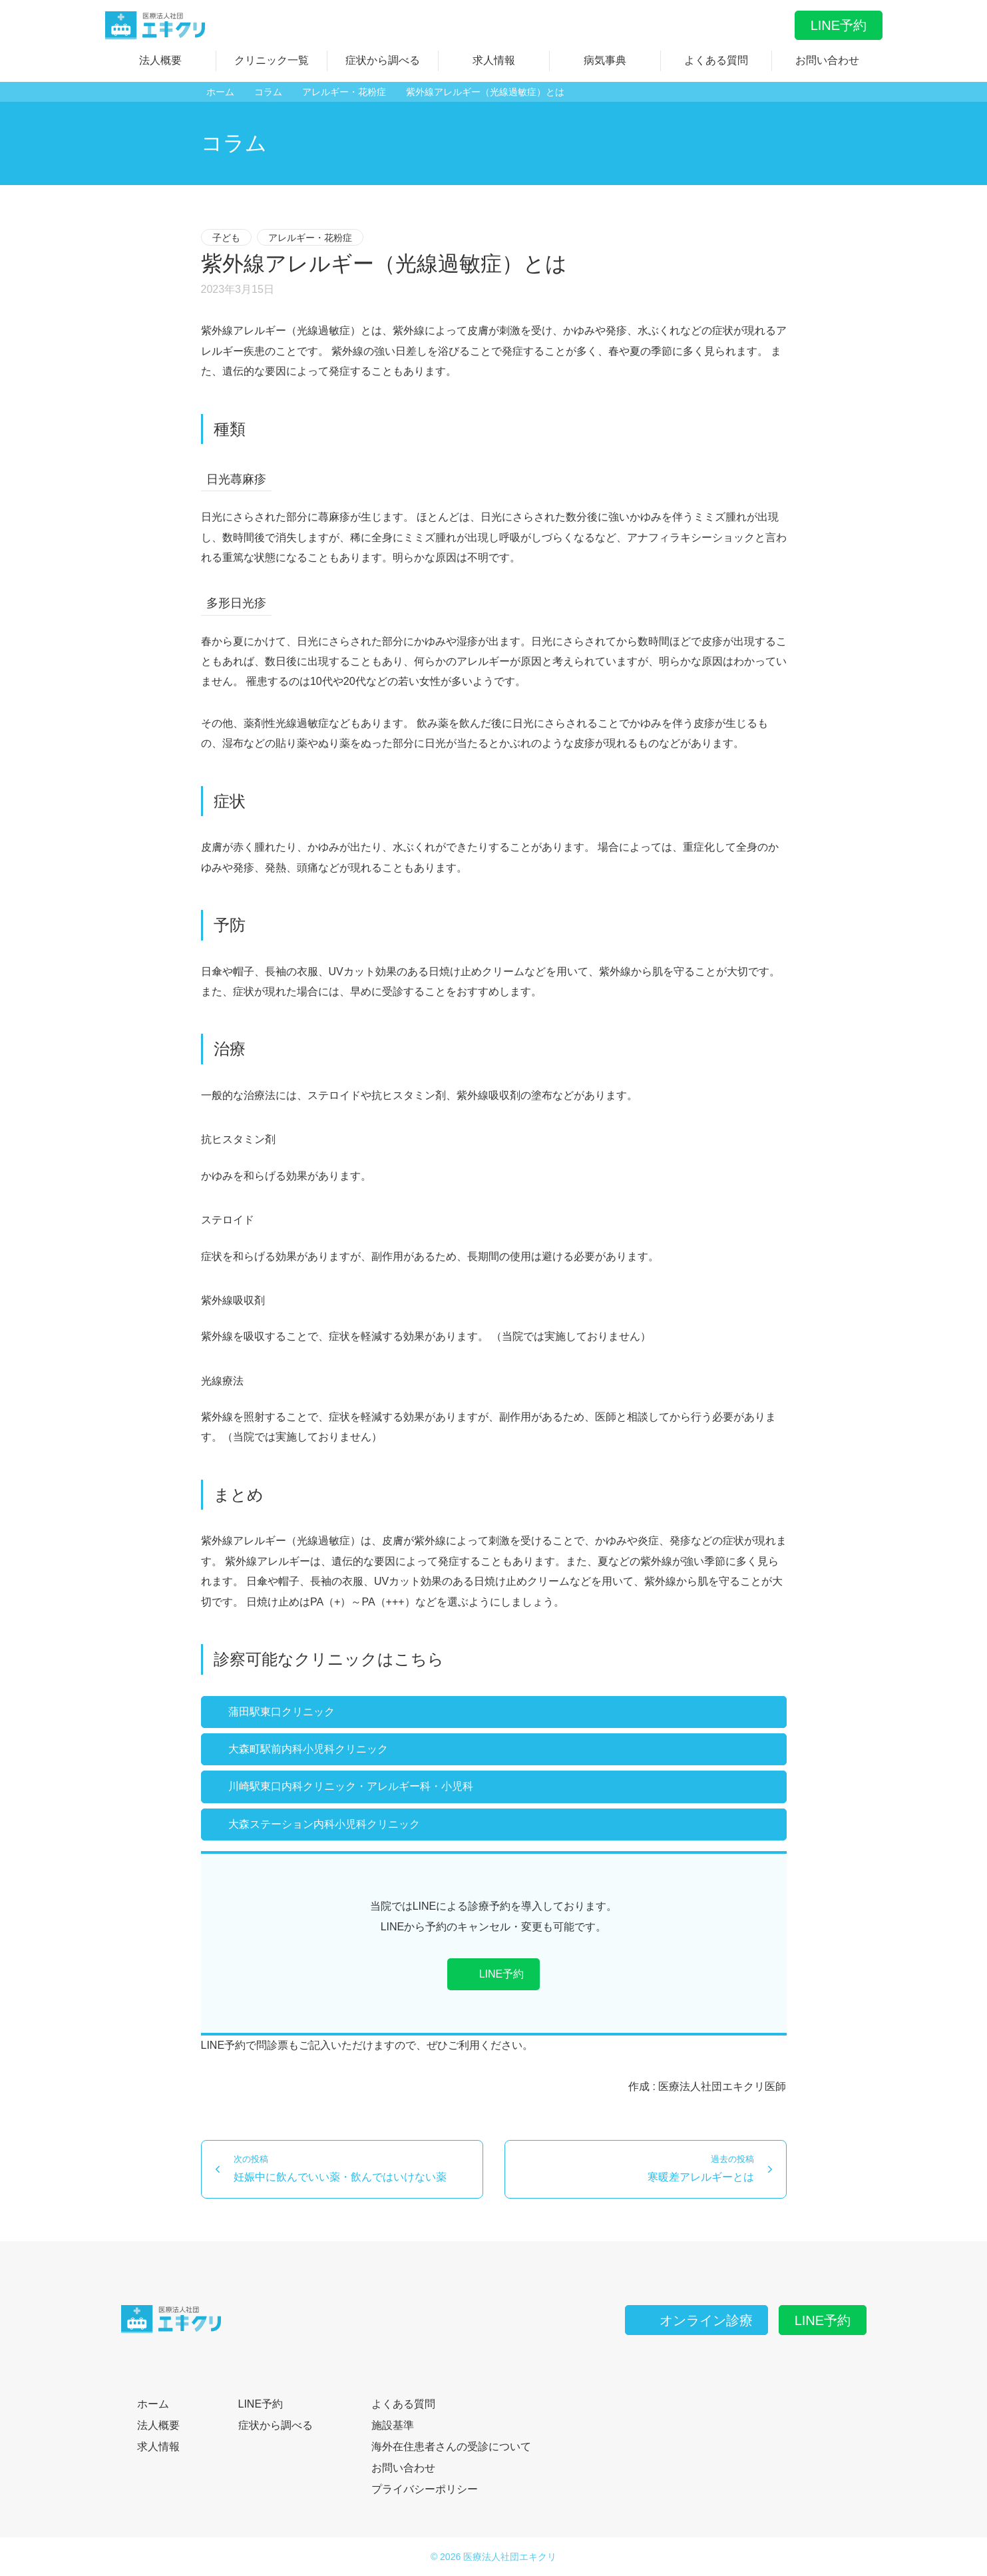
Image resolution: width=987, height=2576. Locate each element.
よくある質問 (716, 60)
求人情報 (494, 60)
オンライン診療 (697, 2320)
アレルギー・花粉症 (310, 237)
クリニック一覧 (271, 60)
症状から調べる (382, 60)
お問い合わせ (827, 60)
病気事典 (605, 60)
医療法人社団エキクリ (509, 2556)
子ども (226, 237)
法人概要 (160, 60)
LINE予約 (839, 25)
